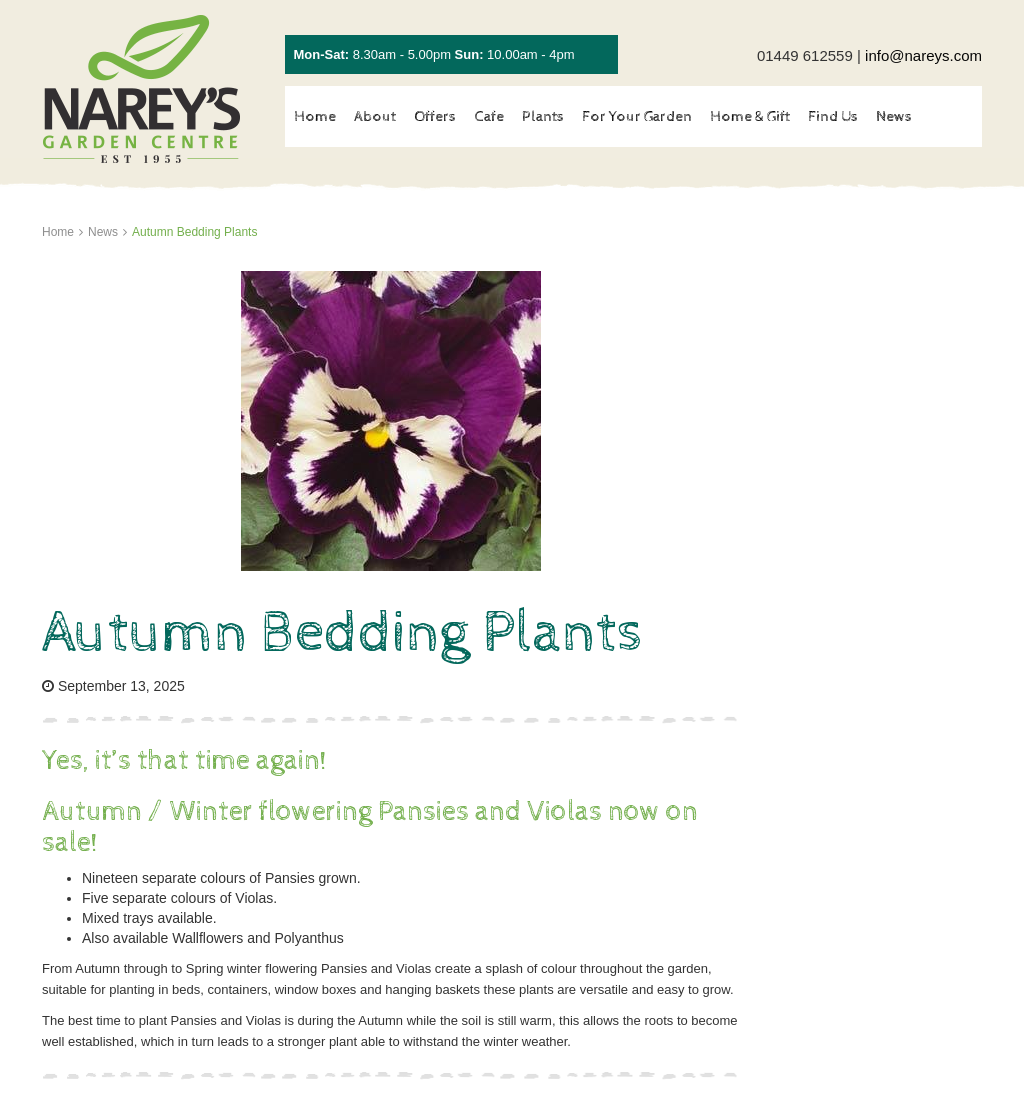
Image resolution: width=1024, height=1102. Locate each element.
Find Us (833, 116)
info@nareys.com (923, 55)
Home (315, 116)
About (375, 116)
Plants (543, 116)
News (894, 116)
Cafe (489, 116)
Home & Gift (750, 116)
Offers (435, 116)
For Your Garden (637, 116)
